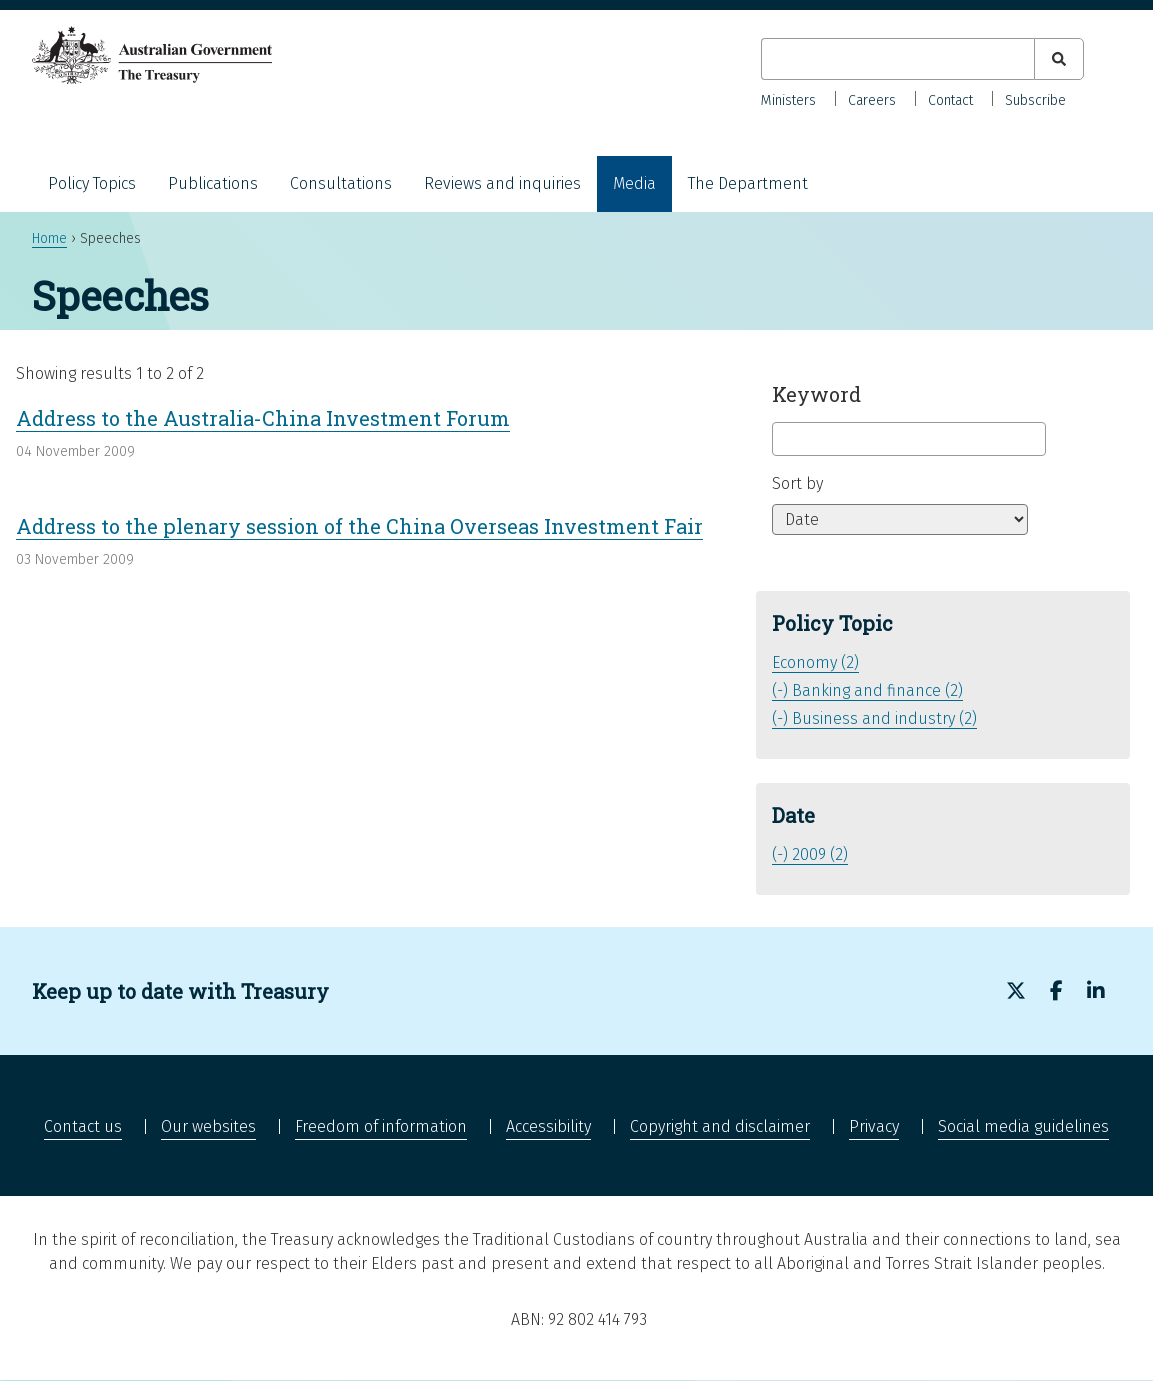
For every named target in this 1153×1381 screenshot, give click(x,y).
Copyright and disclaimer (720, 1126)
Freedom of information (381, 1126)
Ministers (788, 100)
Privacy (874, 1126)
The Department (748, 183)
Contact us (83, 1126)
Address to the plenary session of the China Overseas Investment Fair (359, 526)
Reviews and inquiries (502, 183)
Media (634, 183)
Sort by (797, 483)
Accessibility (548, 1126)
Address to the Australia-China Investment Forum (263, 418)
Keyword (816, 394)
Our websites (208, 1126)
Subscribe (1035, 100)
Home (49, 238)
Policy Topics (92, 183)
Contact (950, 100)
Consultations (341, 183)
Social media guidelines (1023, 1126)
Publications (213, 183)
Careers (872, 100)
